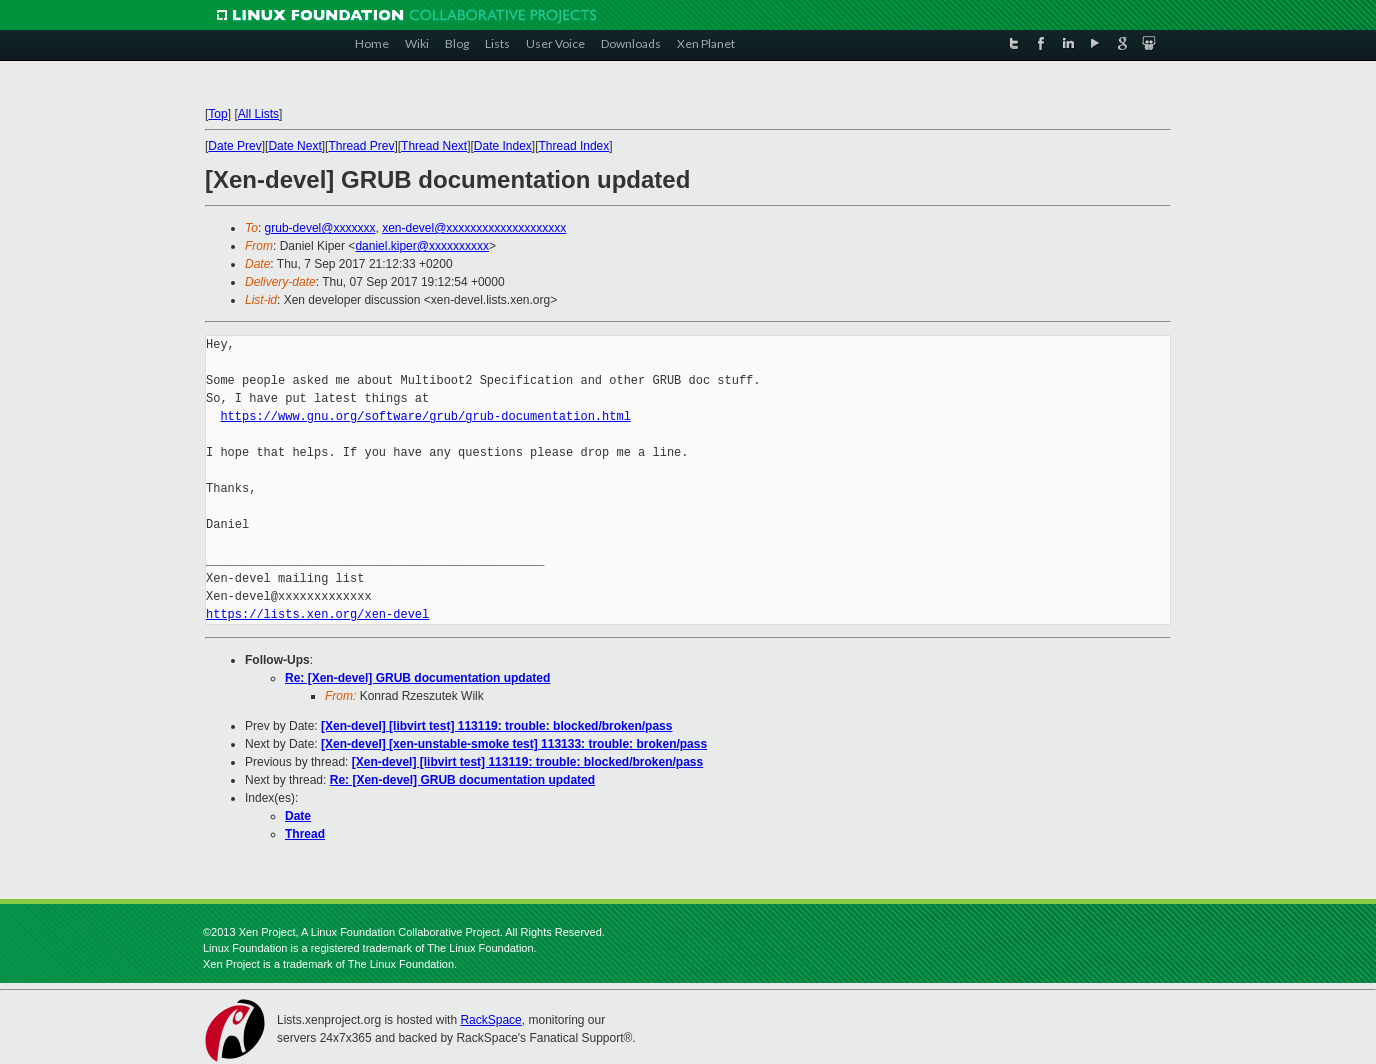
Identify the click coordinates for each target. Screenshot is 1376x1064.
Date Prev (234, 146)
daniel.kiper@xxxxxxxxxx (422, 246)
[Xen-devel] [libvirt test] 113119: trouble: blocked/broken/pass (496, 726)
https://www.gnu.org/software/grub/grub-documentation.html (425, 416)
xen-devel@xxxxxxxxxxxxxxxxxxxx (474, 228)
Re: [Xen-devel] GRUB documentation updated (417, 678)
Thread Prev (361, 146)
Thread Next (434, 146)
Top (217, 114)
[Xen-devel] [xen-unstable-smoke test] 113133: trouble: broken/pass (514, 744)
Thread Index (574, 146)
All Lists (258, 114)
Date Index (503, 146)
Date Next (294, 146)
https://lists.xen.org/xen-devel (317, 614)
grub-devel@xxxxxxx (320, 228)
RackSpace (490, 1020)
